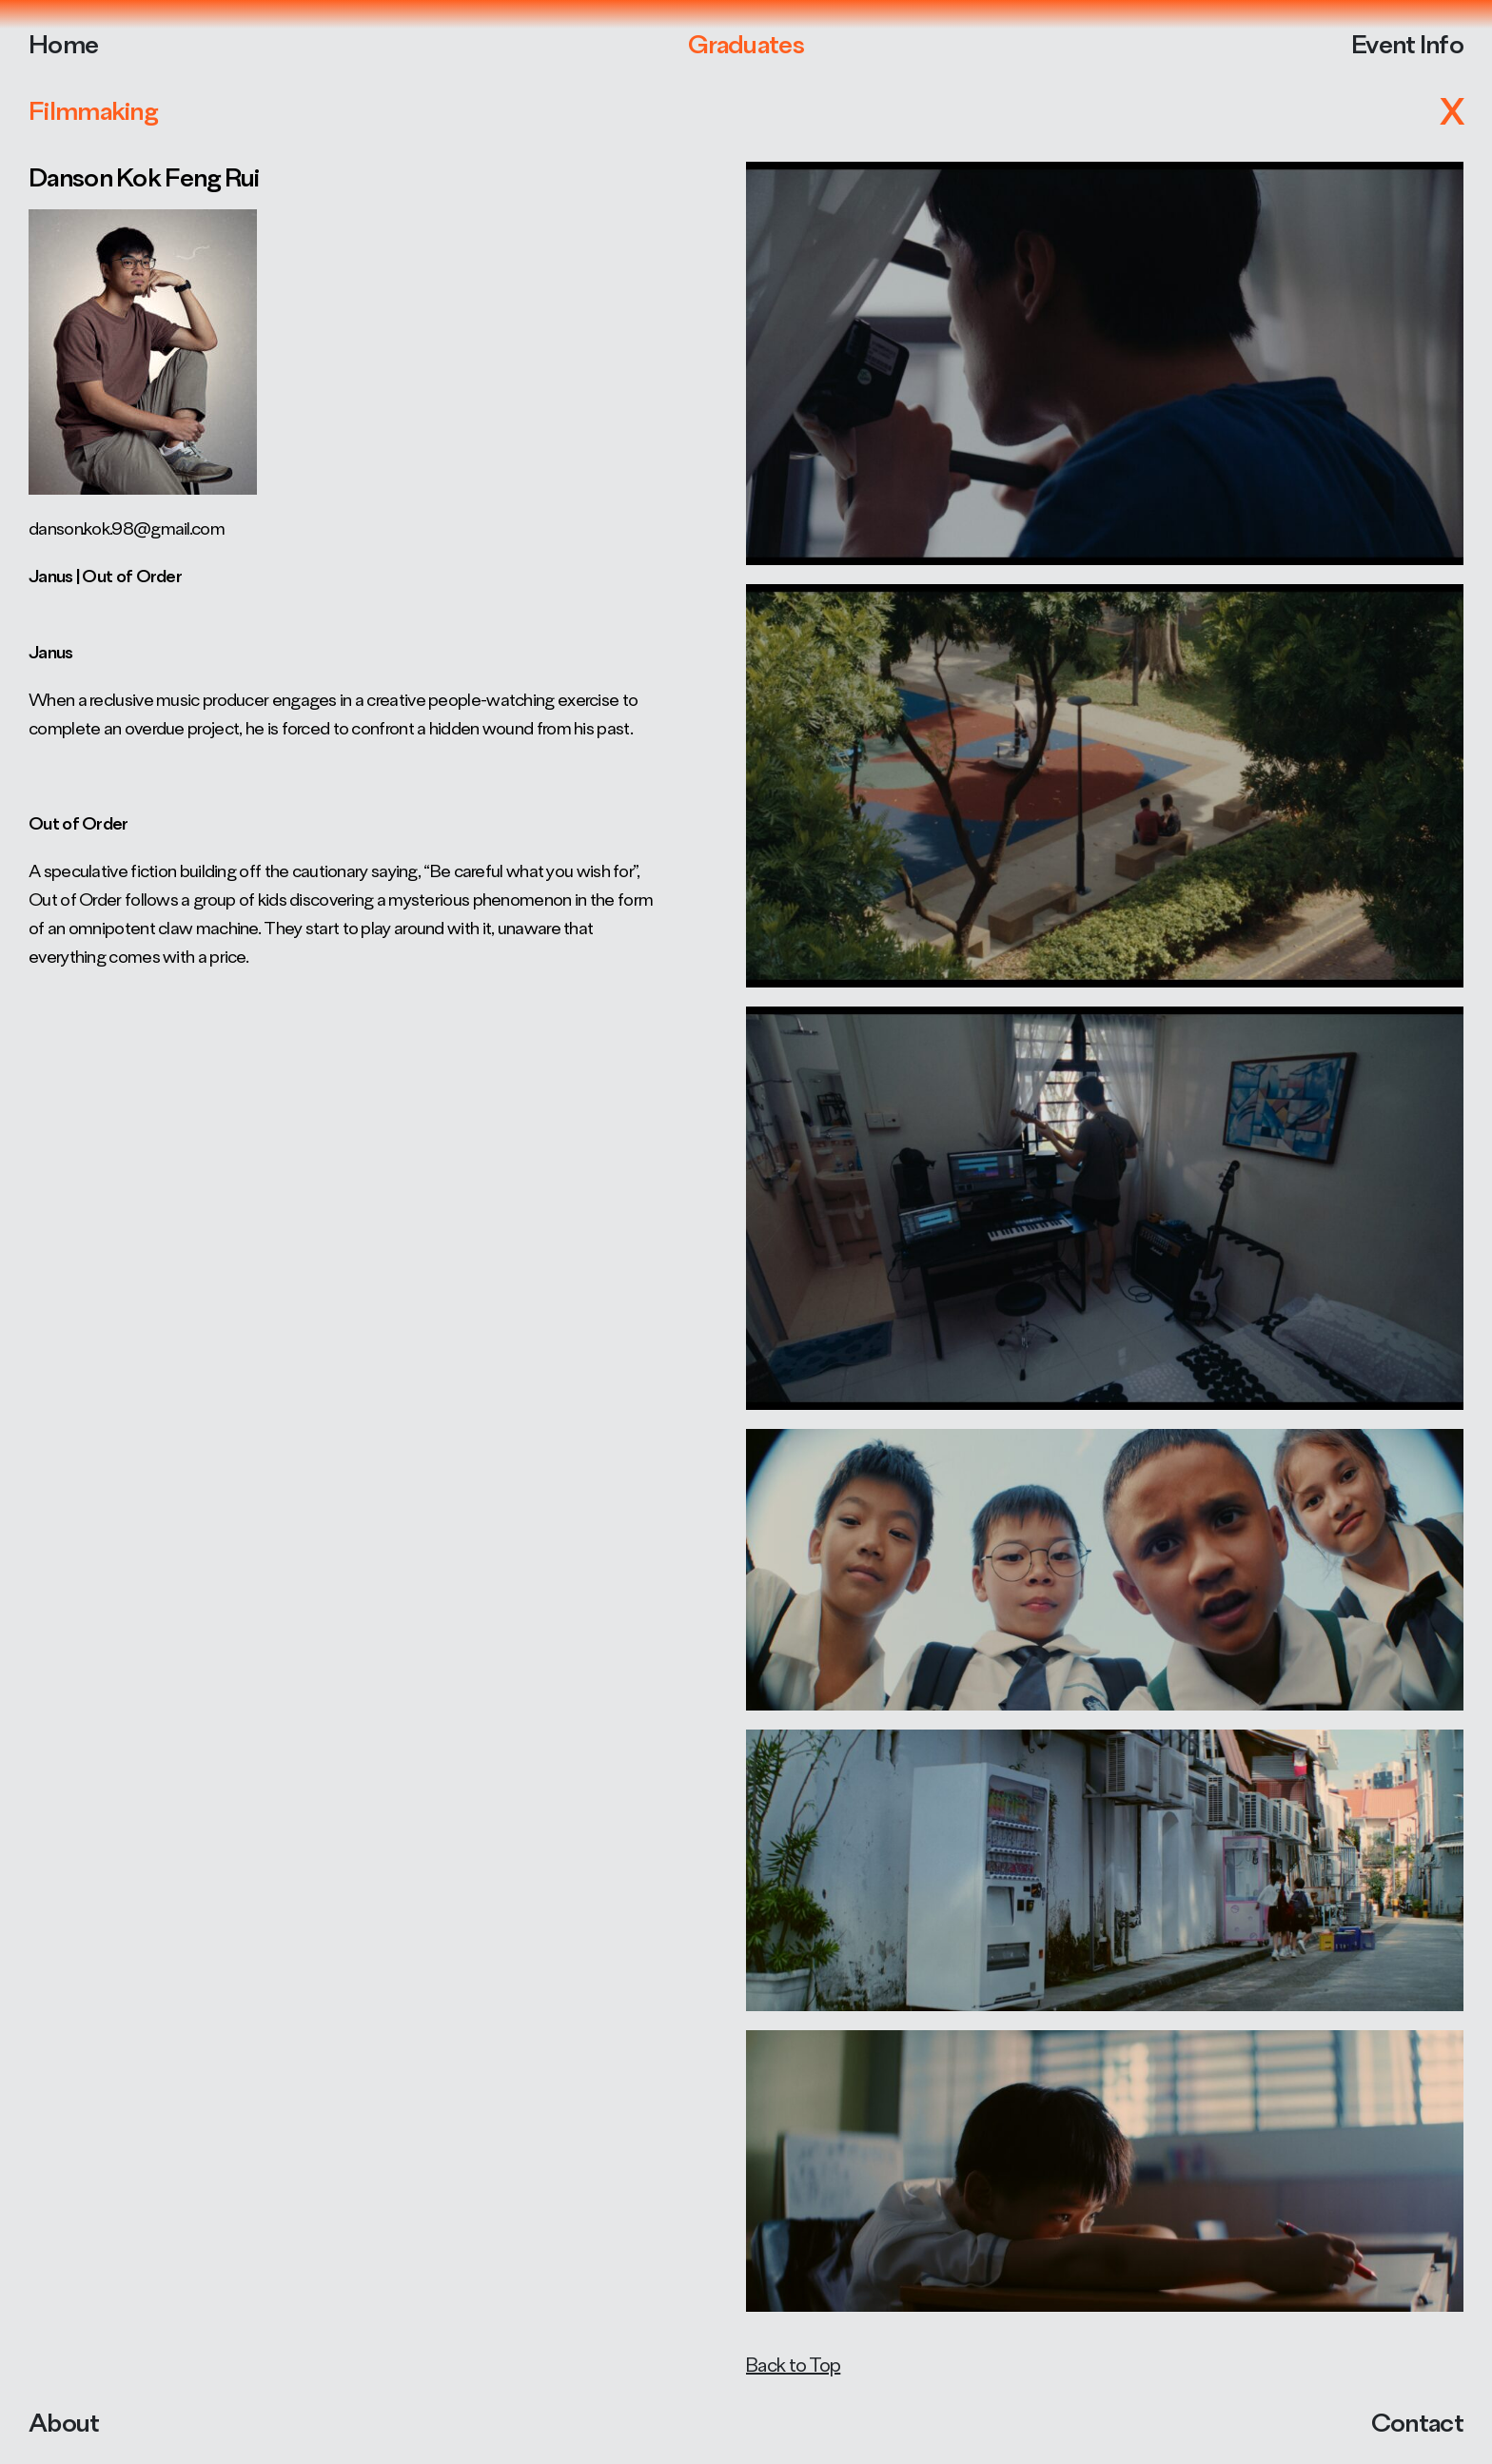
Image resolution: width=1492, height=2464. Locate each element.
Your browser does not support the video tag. (746, 1232)
